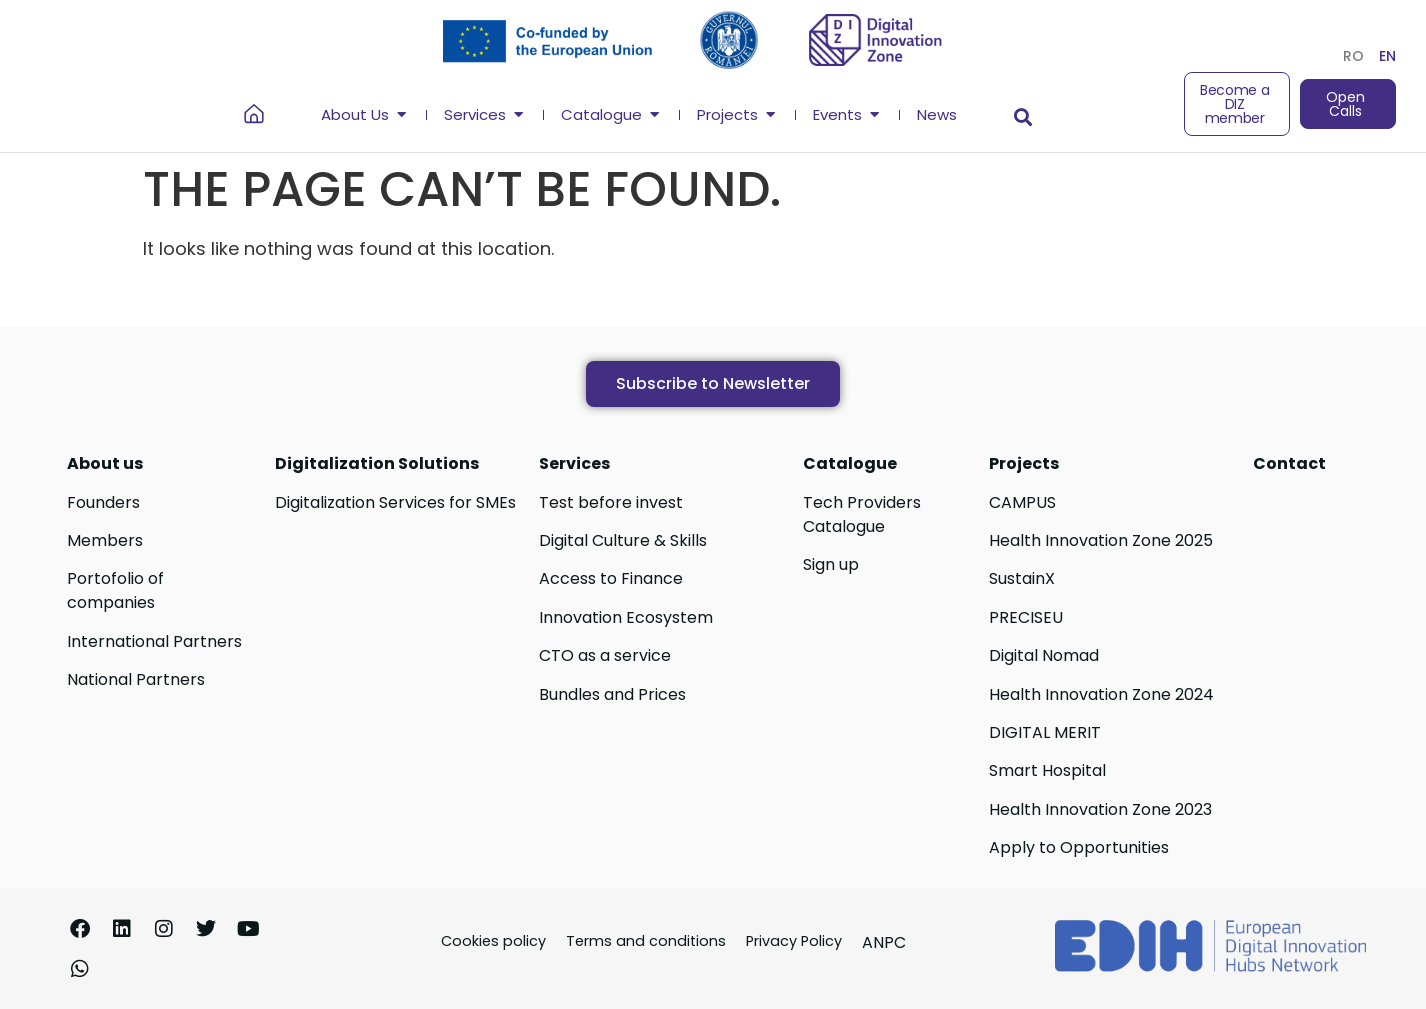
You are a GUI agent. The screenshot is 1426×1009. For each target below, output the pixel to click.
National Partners (136, 679)
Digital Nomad (1044, 655)
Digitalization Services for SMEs (395, 502)
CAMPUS (1022, 502)
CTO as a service (605, 655)
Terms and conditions (646, 941)
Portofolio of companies (115, 590)
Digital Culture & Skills (623, 540)
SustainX (1022, 578)
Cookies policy (493, 941)
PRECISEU (1026, 617)
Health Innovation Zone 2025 (1101, 540)
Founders (103, 502)
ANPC (884, 942)
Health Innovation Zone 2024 (1101, 694)
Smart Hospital (1047, 770)
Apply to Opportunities (1079, 847)
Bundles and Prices (612, 694)
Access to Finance (611, 578)
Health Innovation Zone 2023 (1100, 809)
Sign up (831, 564)
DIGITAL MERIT (1045, 732)
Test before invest (611, 502)
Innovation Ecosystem (626, 617)
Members (105, 540)
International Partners (154, 641)
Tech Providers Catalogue (862, 514)
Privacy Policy (794, 941)
